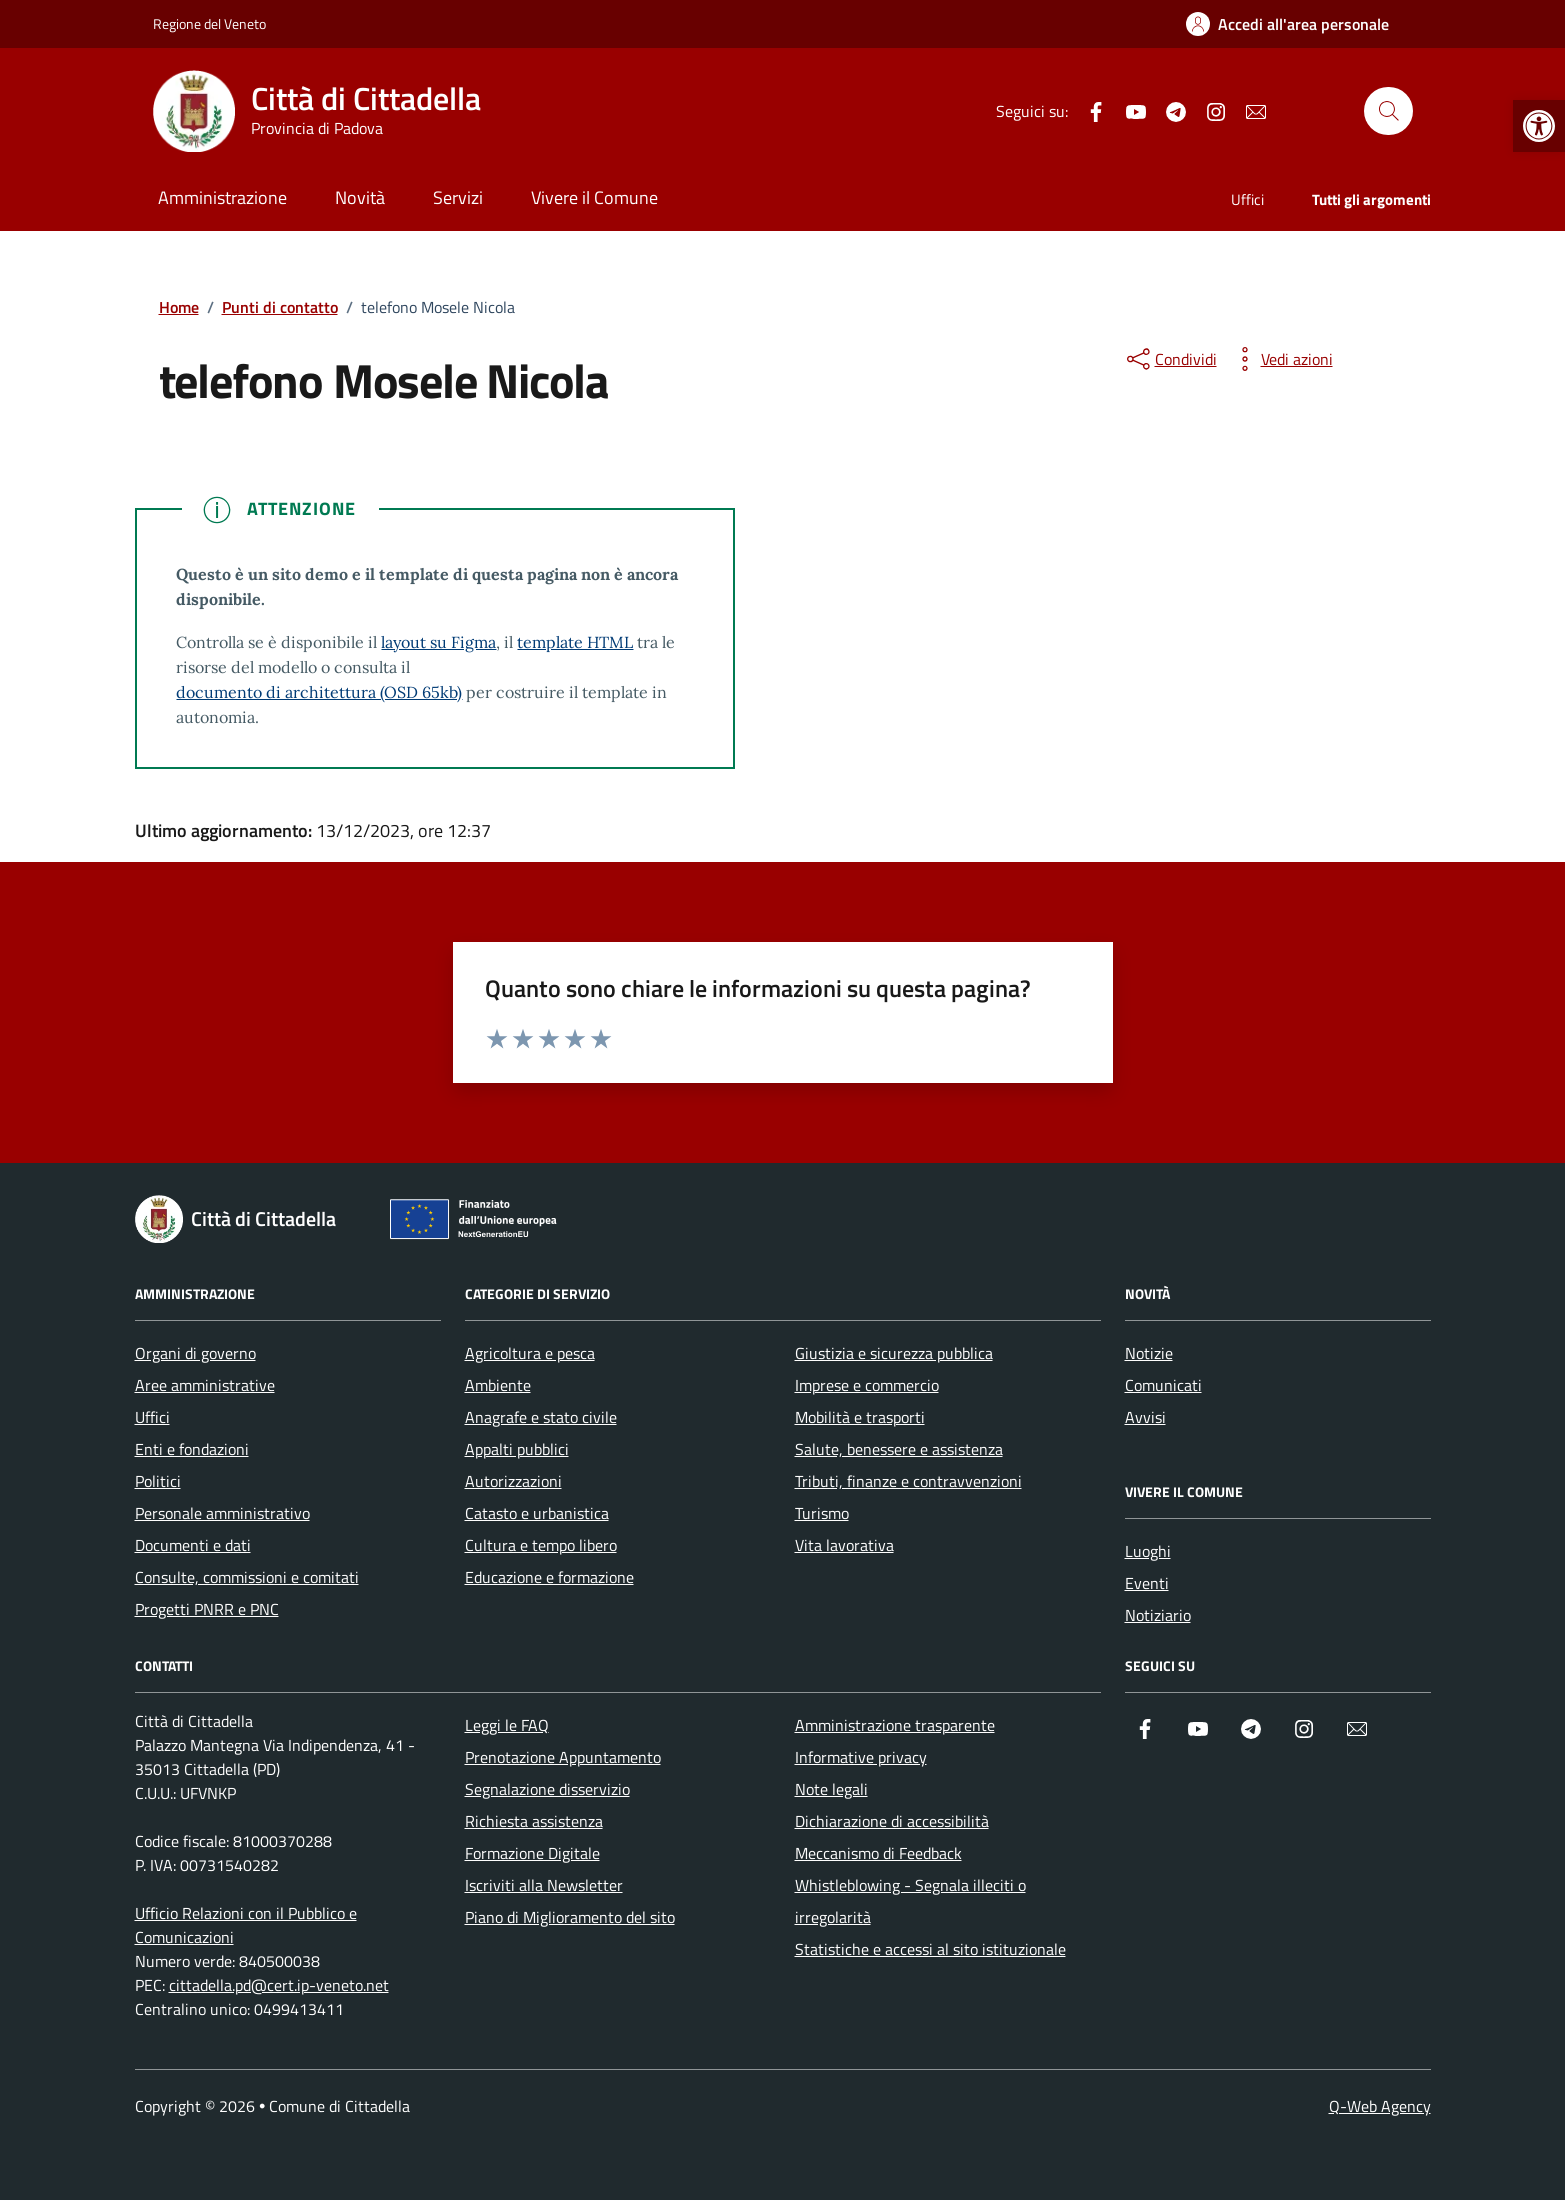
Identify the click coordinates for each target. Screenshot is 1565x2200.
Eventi (1147, 1583)
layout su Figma (438, 642)
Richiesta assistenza (534, 1821)
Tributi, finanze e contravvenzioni (908, 1481)
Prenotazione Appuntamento (563, 1757)
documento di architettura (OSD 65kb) (319, 692)
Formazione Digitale (532, 1853)
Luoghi (1148, 1551)
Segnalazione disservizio (547, 1789)
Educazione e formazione (549, 1577)
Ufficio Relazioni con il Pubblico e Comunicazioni (246, 1925)
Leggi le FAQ (507, 1725)
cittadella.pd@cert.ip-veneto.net (279, 1985)
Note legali (831, 1789)
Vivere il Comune (594, 197)
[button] (1539, 126)
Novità (360, 197)
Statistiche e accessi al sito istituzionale (930, 1949)
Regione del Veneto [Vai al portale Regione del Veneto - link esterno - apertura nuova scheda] (209, 23)
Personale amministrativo (222, 1513)
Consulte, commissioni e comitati (247, 1577)
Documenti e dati (193, 1545)
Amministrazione (222, 197)
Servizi (458, 197)
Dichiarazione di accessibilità (892, 1821)
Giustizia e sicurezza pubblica (894, 1353)
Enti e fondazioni (192, 1449)
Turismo (822, 1513)
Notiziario (1158, 1615)
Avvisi (1145, 1417)
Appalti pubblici (517, 1449)
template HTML (575, 642)
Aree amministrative (205, 1385)
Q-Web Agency (1380, 2106)
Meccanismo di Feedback (878, 1853)
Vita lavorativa (844, 1545)
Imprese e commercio (867, 1385)
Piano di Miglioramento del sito (570, 1917)
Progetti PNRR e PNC (207, 1609)
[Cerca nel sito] (1388, 111)
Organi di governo (195, 1353)
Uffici (1247, 199)
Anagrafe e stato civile (541, 1417)
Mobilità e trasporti (860, 1417)
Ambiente (498, 1385)
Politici (158, 1481)
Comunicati (1163, 1385)
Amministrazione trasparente (895, 1725)
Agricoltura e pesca (530, 1353)
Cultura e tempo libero (541, 1545)
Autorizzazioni (513, 1481)
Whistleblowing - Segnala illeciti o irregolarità (910, 1901)
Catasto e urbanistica (537, 1513)
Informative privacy (861, 1757)
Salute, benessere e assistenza (899, 1449)
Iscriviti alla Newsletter (544, 1885)
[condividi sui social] (1170, 359)
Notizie (1149, 1353)
